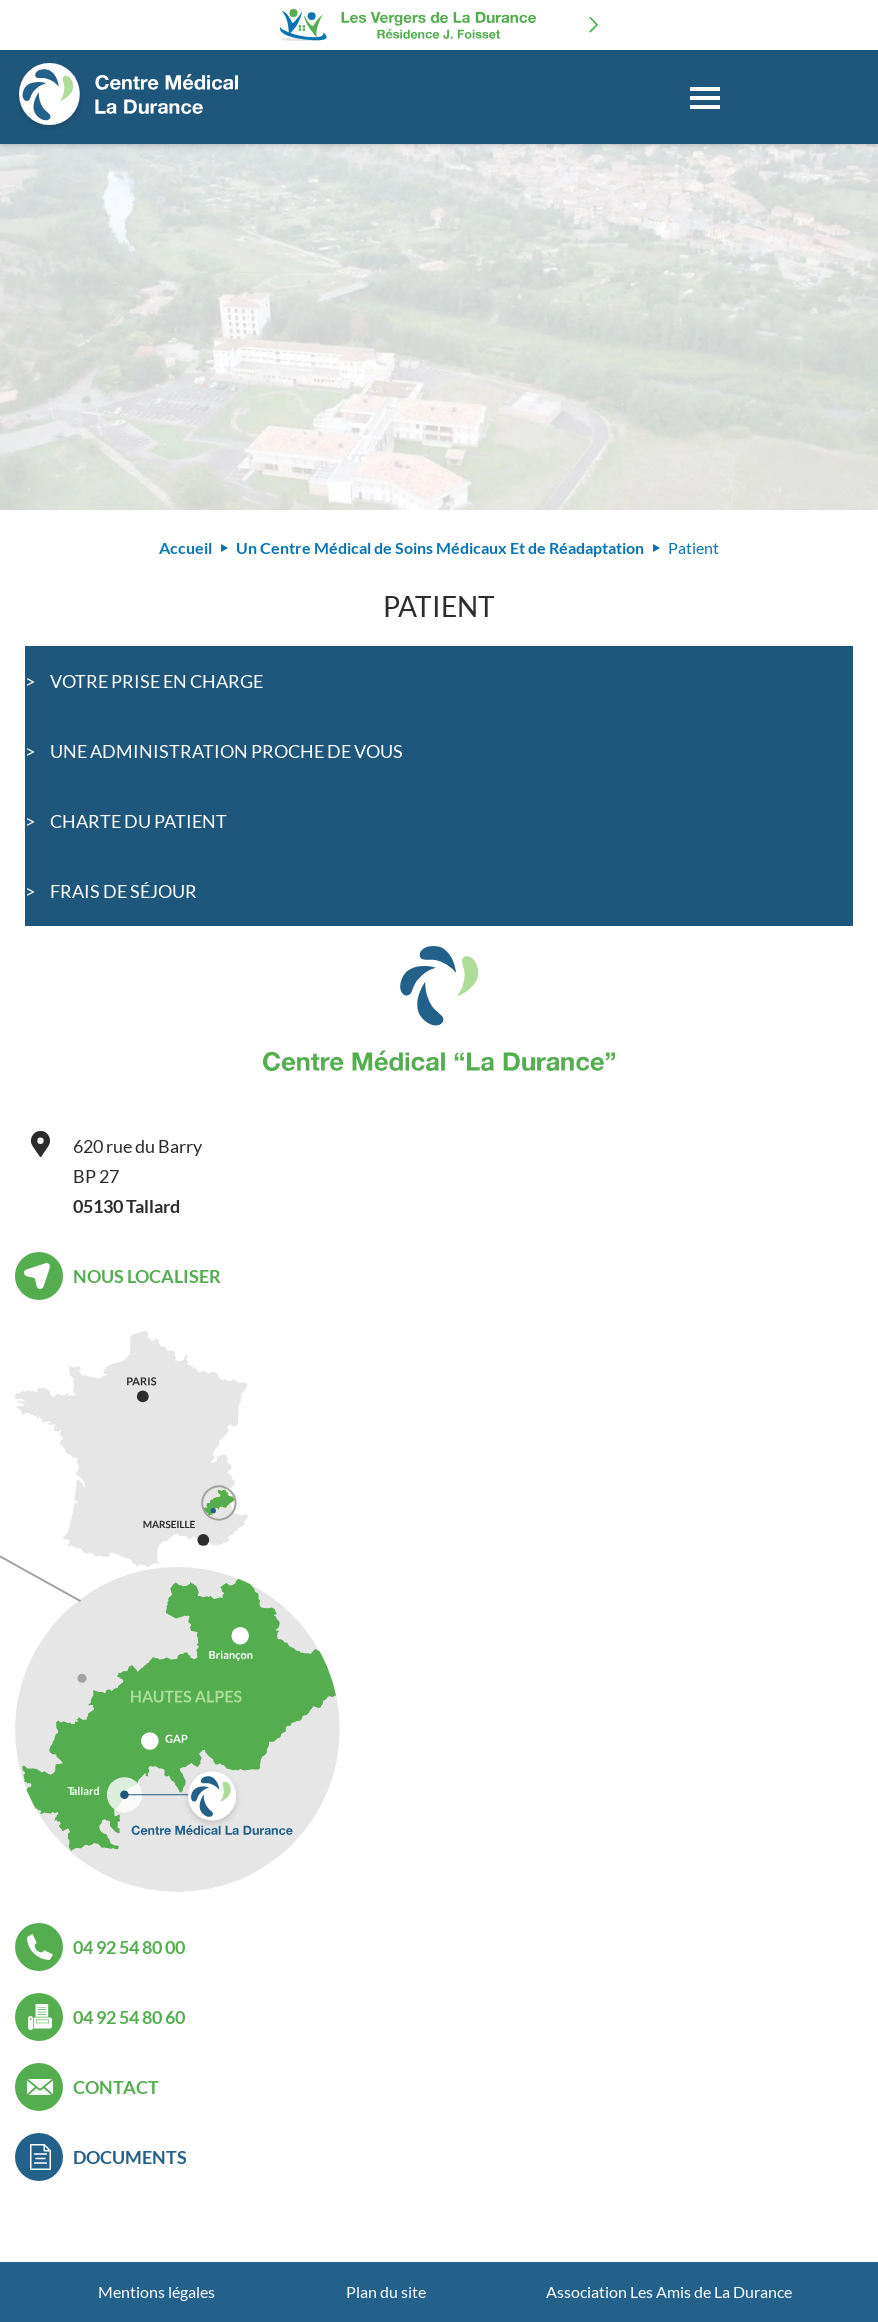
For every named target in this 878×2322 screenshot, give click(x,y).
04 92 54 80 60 (129, 2017)
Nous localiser (147, 1276)
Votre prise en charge (156, 681)
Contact (116, 2087)
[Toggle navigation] (705, 97)
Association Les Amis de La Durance (669, 2291)
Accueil (185, 547)
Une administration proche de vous (226, 751)
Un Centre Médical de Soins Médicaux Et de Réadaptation (440, 547)
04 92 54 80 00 (129, 1947)
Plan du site (386, 2291)
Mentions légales (156, 2291)
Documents (130, 2157)
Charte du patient (138, 821)
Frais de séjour (123, 891)
